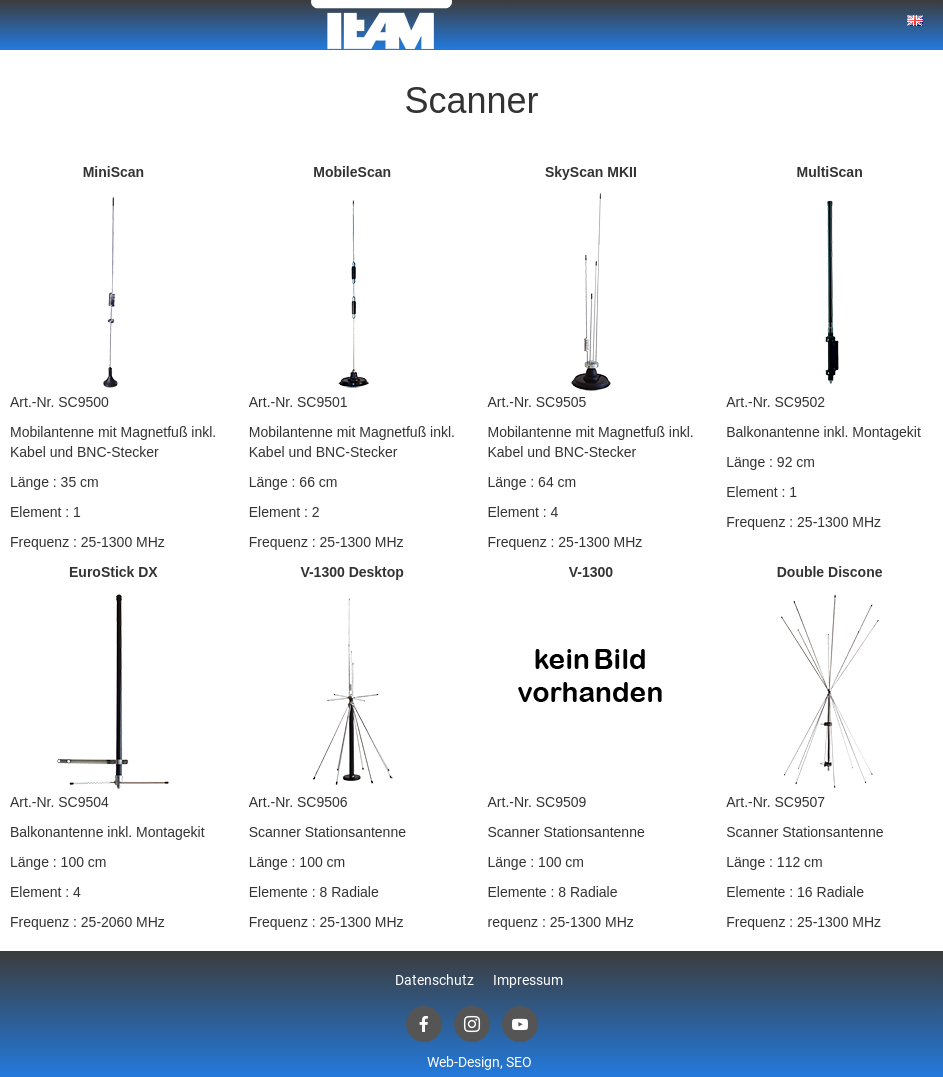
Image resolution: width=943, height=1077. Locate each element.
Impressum (528, 980)
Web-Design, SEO (479, 1062)
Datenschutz (434, 980)
